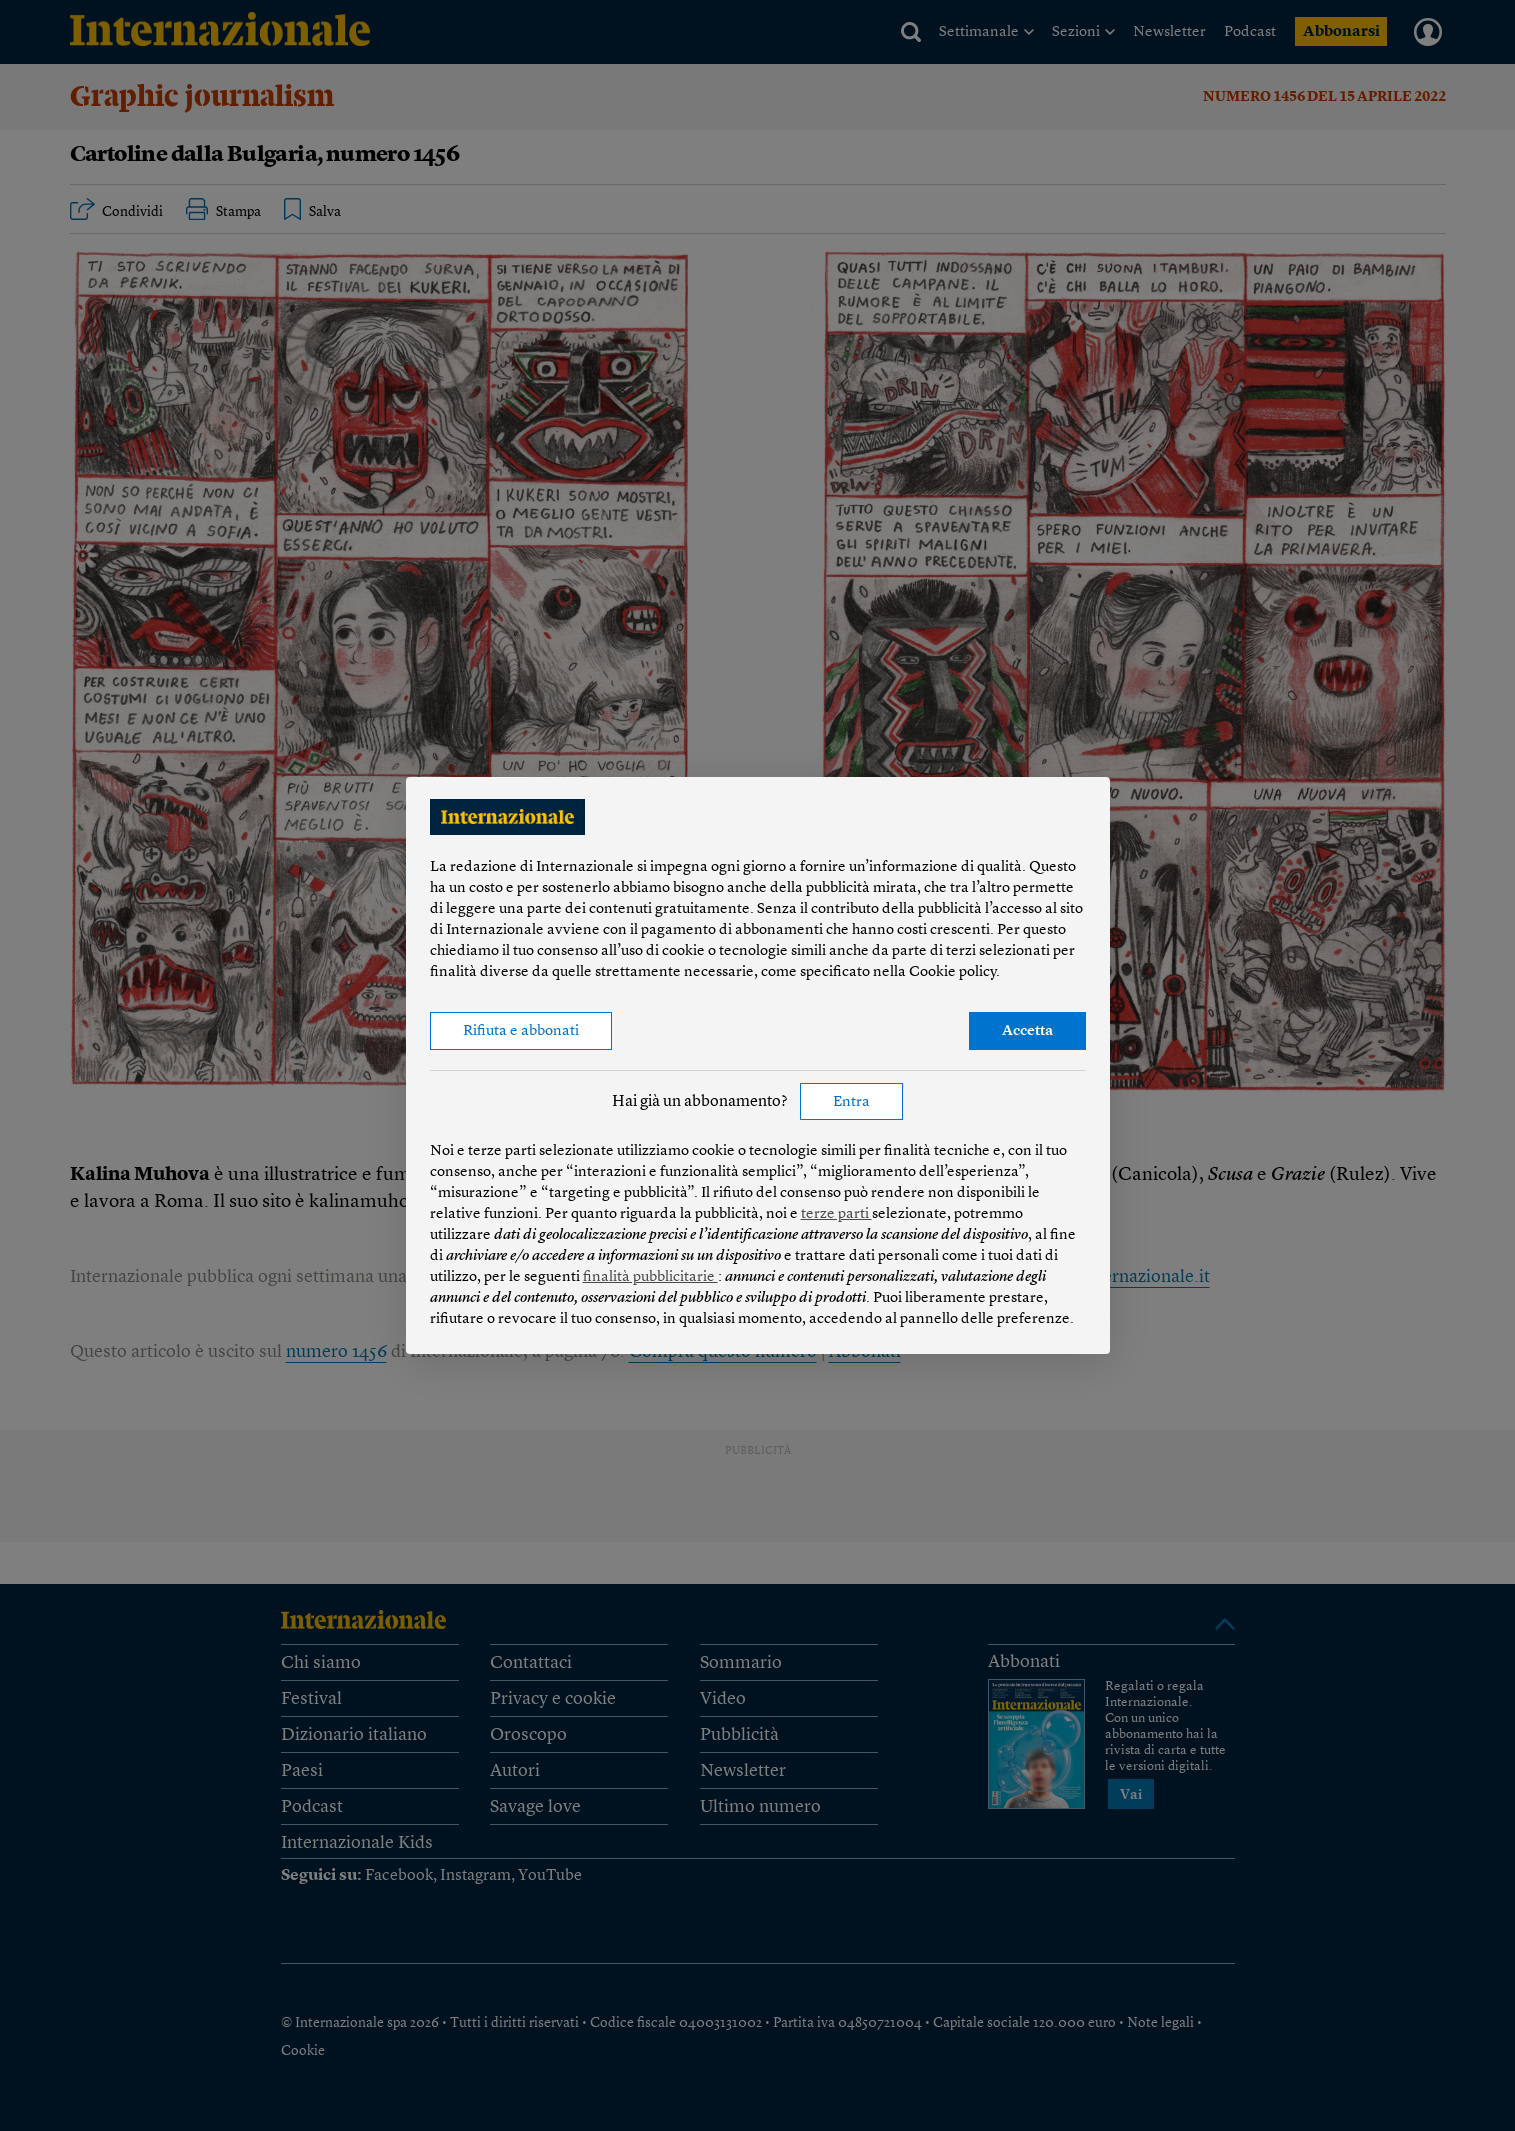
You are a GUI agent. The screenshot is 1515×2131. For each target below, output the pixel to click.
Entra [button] (851, 1102)
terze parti (836, 1214)
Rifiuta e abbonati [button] (521, 1031)
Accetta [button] (1027, 1031)
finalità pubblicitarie (650, 1277)
